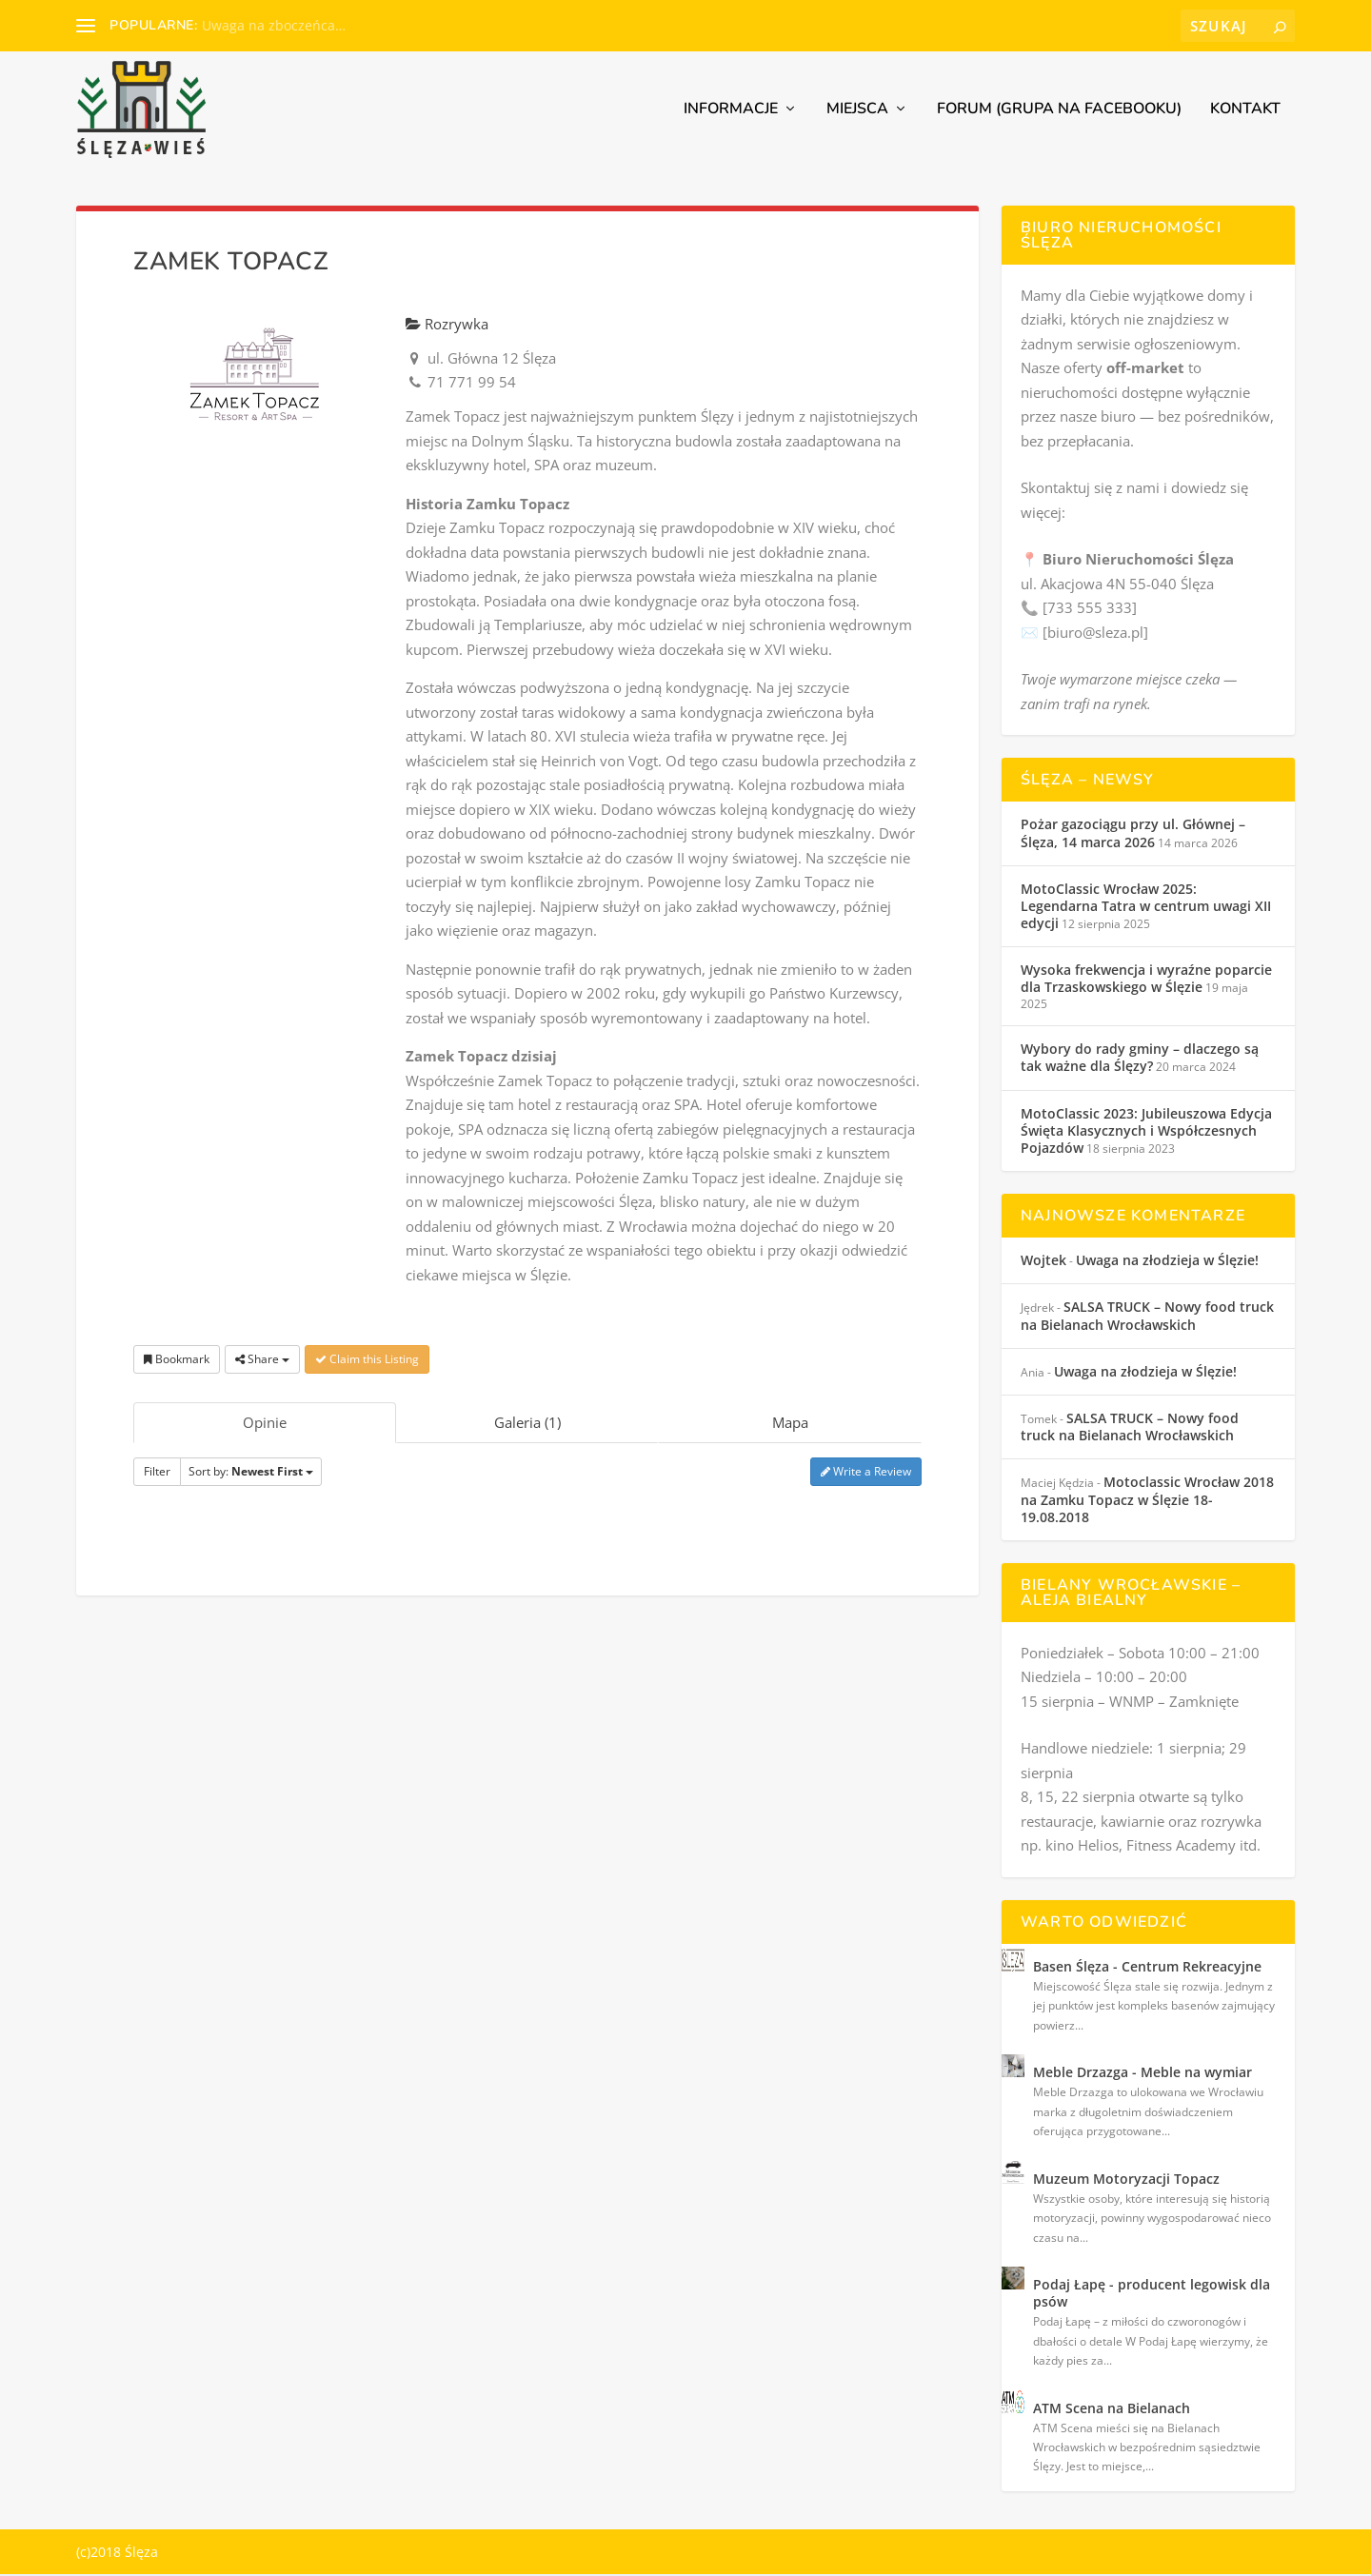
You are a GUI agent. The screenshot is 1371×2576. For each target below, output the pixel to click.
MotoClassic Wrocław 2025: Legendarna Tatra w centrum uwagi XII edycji (1146, 908)
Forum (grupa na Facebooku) (1059, 112)
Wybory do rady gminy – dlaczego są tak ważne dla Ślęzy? (1140, 1059)
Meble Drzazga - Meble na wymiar (1142, 2074)
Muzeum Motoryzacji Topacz (1126, 2180)
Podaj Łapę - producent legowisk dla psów (1151, 2294)
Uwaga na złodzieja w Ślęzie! (1167, 1262)
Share (262, 1361)
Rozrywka (447, 325)
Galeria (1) (527, 1424)
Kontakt (1245, 112)
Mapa (790, 1424)
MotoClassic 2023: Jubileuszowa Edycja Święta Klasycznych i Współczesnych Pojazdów (1146, 1132)
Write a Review (866, 1473)
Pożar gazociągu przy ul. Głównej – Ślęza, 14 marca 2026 (1133, 834)
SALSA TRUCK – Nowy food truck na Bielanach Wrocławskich (1147, 1318)
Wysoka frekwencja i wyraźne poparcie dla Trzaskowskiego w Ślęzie (1146, 980)
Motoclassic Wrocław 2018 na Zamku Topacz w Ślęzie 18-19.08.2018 (1147, 1501)
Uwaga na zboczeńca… (274, 25)
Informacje (731, 112)
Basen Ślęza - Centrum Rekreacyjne (1147, 1968)
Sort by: (251, 1473)
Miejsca (857, 112)
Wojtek (1043, 1262)
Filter (157, 1473)
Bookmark (176, 1361)
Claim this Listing (367, 1361)
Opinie (265, 1424)
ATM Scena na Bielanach (1111, 2410)
